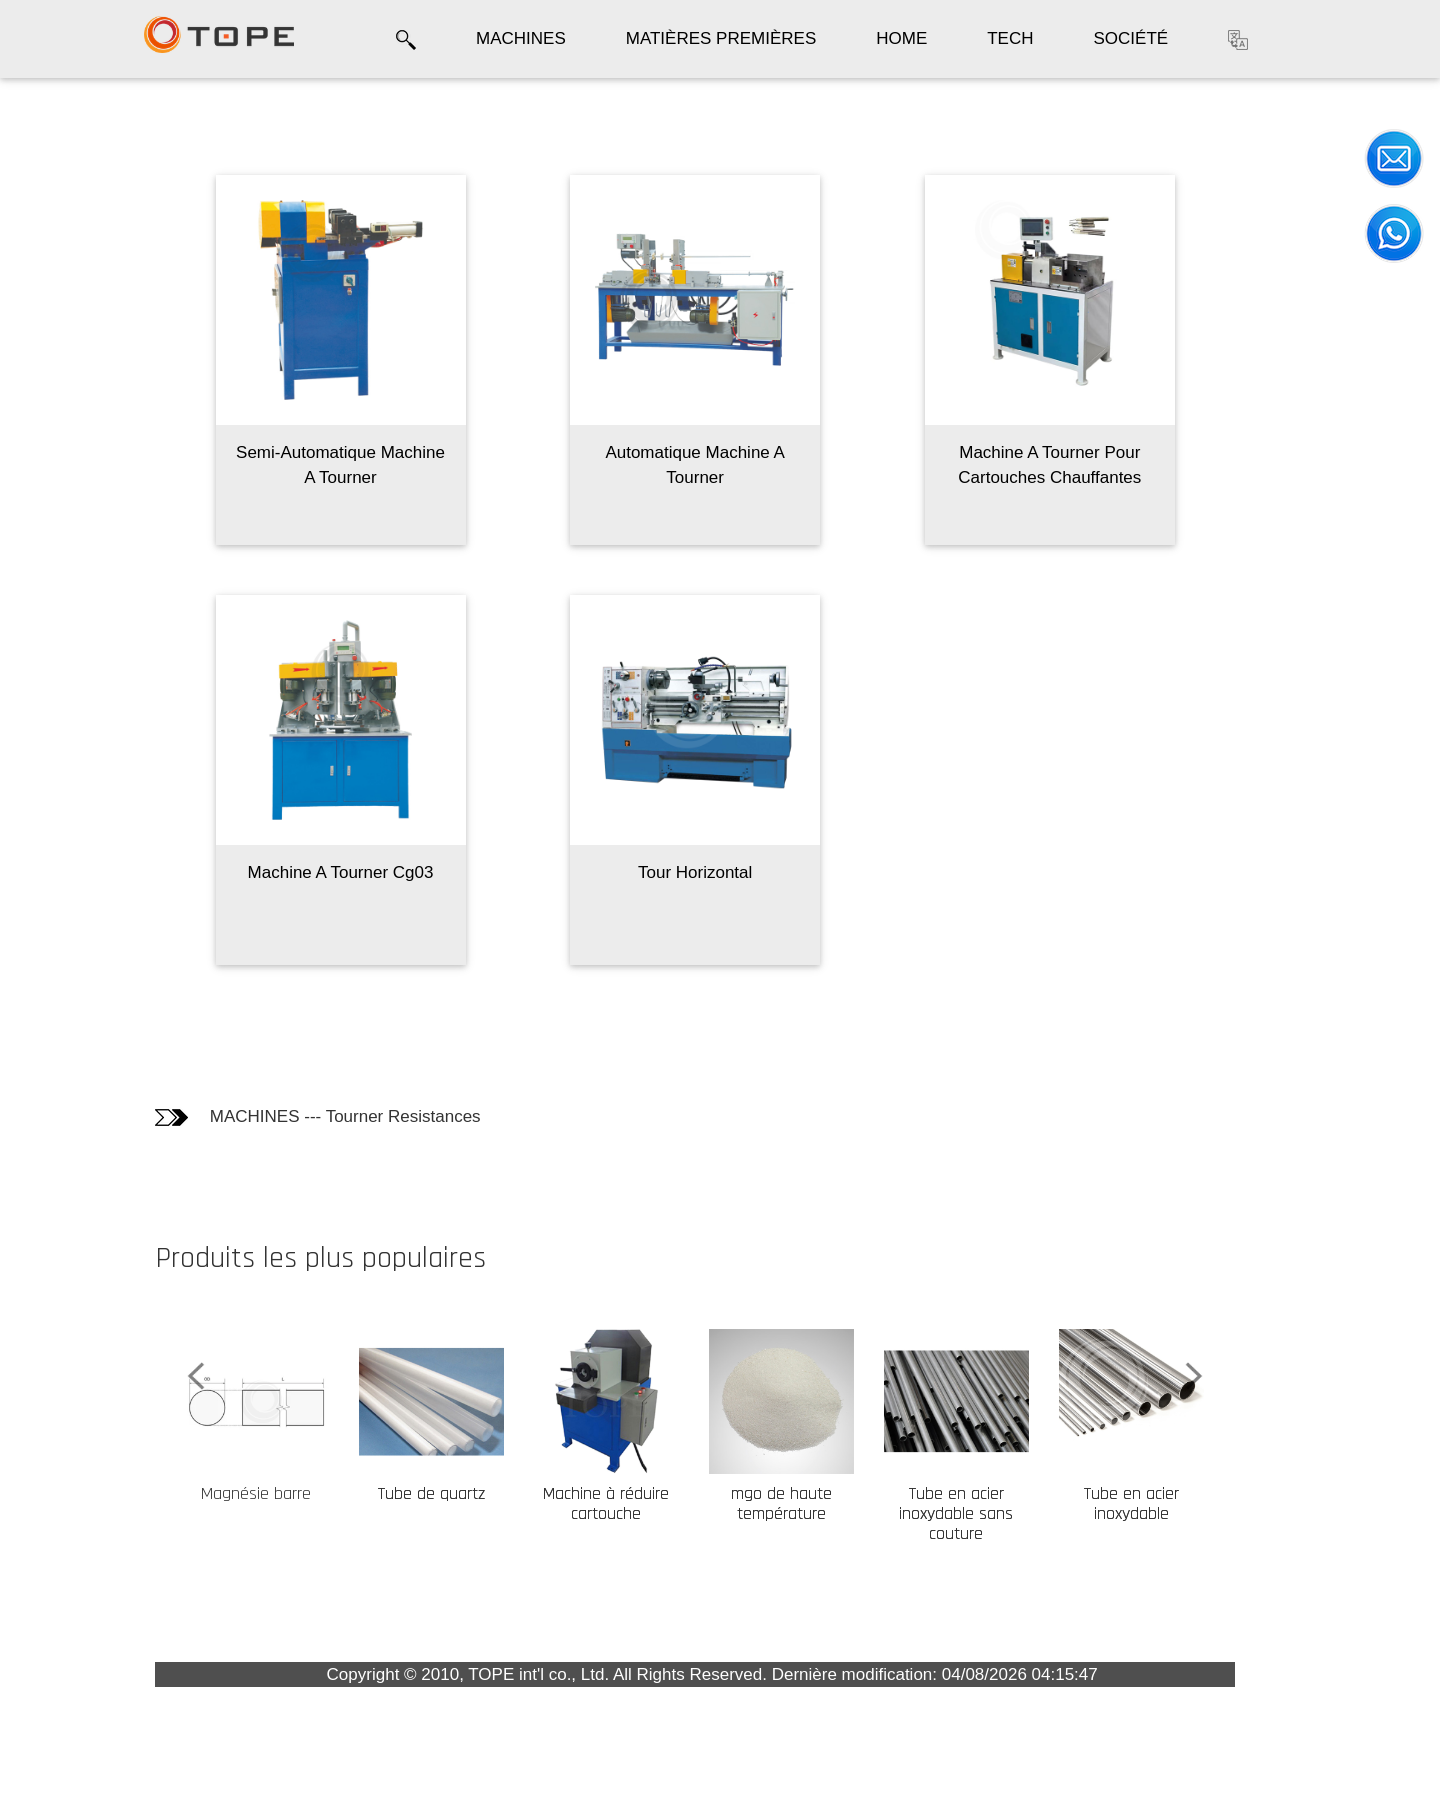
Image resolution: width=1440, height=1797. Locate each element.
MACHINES (521, 38)
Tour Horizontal (828, 872)
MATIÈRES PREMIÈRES (721, 38)
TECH (1010, 38)
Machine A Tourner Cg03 (473, 872)
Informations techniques (78, 252)
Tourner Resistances (535, 1116)
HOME (901, 38)
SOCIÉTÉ (1131, 38)
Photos (55, 200)
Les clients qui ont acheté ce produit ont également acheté (96, 333)
